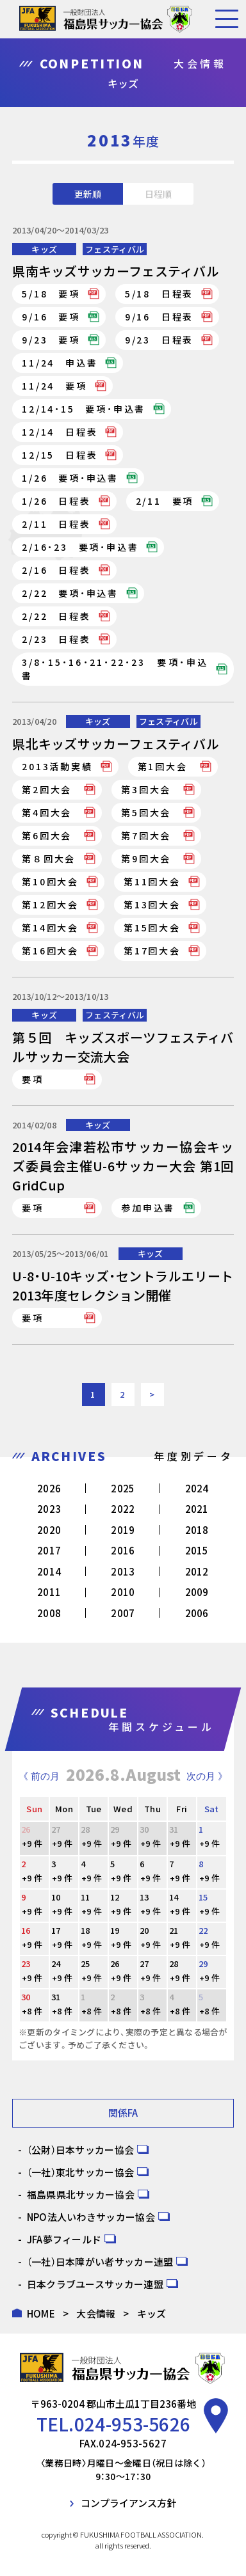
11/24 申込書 (59, 362)
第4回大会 (47, 812)
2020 (49, 1530)
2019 (123, 1530)
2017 (49, 1550)
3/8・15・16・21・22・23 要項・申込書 (115, 669)
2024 (197, 1488)
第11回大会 (152, 881)
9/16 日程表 (159, 316)
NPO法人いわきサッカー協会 (91, 2217)
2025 (123, 1488)
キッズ (44, 249)
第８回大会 (49, 858)
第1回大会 (163, 766)
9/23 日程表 (159, 339)
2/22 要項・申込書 (70, 593)
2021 (197, 1508)
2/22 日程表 (56, 616)
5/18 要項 (51, 293)
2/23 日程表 (56, 639)
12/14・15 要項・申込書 (83, 408)
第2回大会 (47, 789)
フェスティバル (114, 249)
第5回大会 (146, 812)
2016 (123, 1550)
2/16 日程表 (56, 570)
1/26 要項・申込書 (70, 477)
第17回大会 (152, 950)
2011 (49, 1592)
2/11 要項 (165, 500)
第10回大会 (50, 881)
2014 (49, 1571)
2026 (49, 1488)
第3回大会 (146, 789)
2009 (197, 1592)
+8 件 (32, 2011)
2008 (49, 1613)
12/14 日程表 (59, 431)
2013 (123, 1571)
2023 (49, 1508)
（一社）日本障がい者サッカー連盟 (100, 2261)
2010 (123, 1592)
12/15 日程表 (59, 454)
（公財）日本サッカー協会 (81, 2149)
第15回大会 (152, 927)
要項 (33, 1079)
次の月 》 (206, 1776)
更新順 (87, 193)
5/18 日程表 (159, 293)
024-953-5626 (132, 2424)
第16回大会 (50, 950)
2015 (197, 1550)
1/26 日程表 (56, 500)
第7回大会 (146, 835)
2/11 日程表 (56, 524)
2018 (197, 1530)
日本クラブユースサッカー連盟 (95, 2284)
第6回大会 (47, 835)
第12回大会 (50, 904)
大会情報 (95, 2313)
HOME (41, 2313)
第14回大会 (50, 927)
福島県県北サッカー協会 (81, 2194)
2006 (197, 1613)
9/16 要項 (51, 316)
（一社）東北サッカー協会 (81, 2172)
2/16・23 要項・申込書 (80, 547)
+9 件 (32, 1843)
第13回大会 (152, 904)
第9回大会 (146, 858)
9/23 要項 (51, 339)
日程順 (158, 193)
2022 (123, 1508)
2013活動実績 (57, 766)
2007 (123, 1613)
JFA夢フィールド (64, 2239)
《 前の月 (39, 1776)
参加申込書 (148, 1207)
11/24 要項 (54, 385)
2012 (197, 1571)
